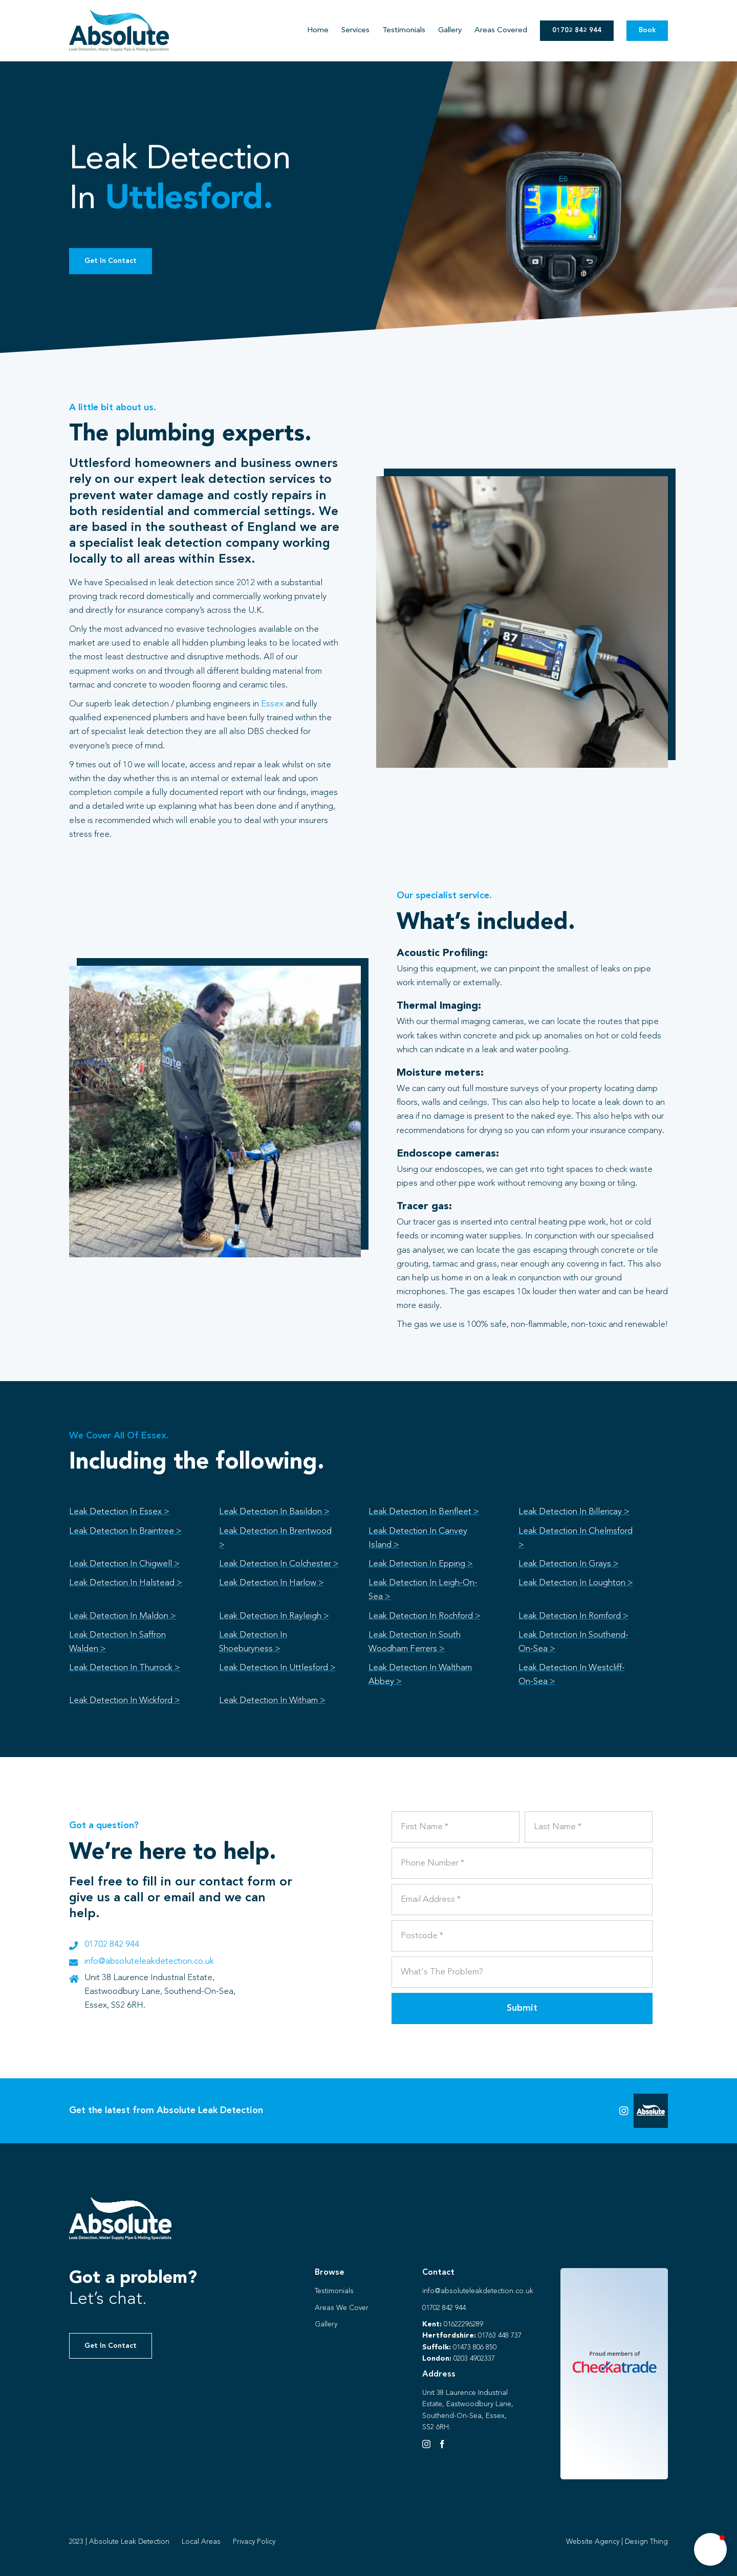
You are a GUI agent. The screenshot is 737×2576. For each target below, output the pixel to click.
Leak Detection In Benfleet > (423, 1511)
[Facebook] (442, 2444)
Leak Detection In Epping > (420, 1564)
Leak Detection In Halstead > (125, 1583)
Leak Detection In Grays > (568, 1564)
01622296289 (463, 2324)
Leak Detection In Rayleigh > (274, 1616)
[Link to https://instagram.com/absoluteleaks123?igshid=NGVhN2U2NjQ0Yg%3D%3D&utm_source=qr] (623, 2111)
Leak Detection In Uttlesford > (277, 1667)
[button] (710, 2549)
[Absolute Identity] (119, 14)
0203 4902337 (474, 2358)
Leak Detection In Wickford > (124, 1700)
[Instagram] (426, 2444)
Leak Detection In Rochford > (424, 1616)
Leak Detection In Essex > (119, 1511)
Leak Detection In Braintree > (125, 1531)
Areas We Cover (341, 2308)
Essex (272, 704)
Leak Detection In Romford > (573, 1616)
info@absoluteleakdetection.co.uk (149, 1961)
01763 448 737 (500, 2335)
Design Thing (646, 2541)
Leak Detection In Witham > (272, 1700)
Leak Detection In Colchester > (279, 1564)
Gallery (326, 2324)
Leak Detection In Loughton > (575, 1583)
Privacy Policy (254, 2541)
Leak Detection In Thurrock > (124, 1667)
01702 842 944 (111, 1944)
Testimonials (334, 2291)
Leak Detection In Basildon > (274, 1511)
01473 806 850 (474, 2347)
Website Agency (592, 2541)
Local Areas (201, 2541)
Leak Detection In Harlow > (271, 1583)
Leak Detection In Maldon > (122, 1616)
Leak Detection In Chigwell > (124, 1564)
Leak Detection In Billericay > (574, 1511)
